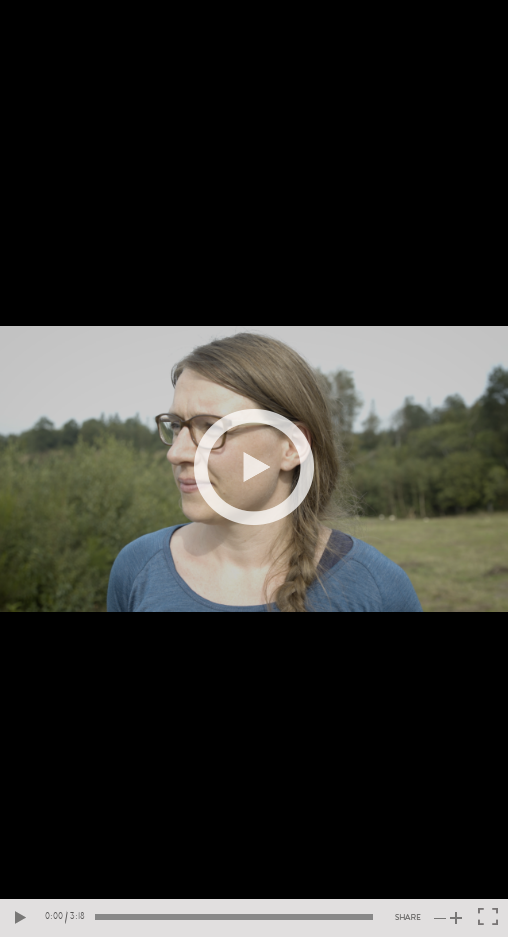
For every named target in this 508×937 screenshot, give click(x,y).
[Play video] (254, 467)
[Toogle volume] (448, 917)
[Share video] (408, 917)
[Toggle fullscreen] (488, 917)
